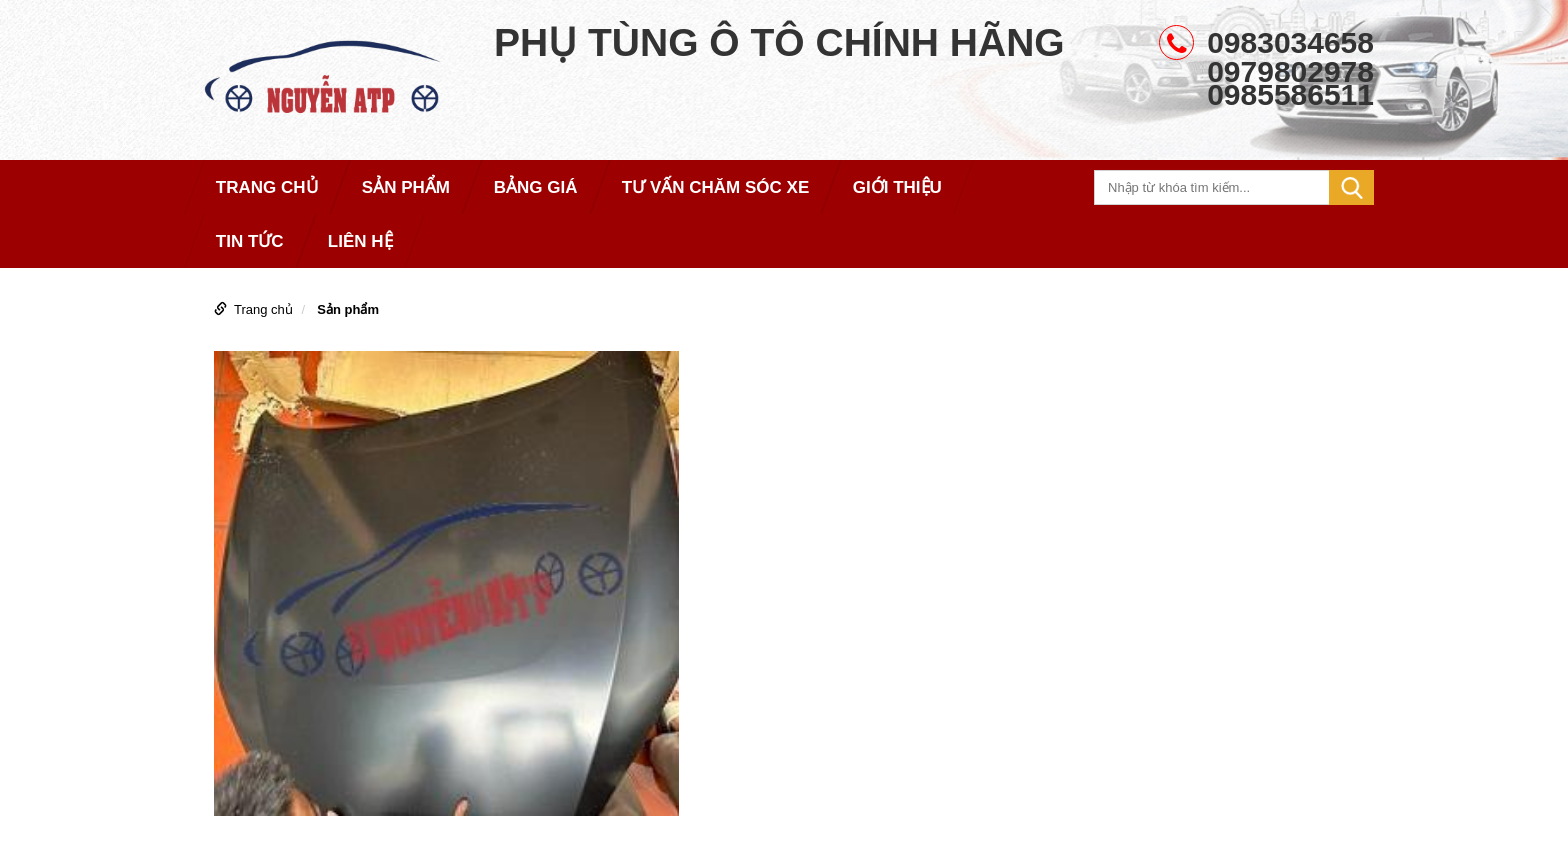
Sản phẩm (348, 309)
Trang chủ (263, 309)
